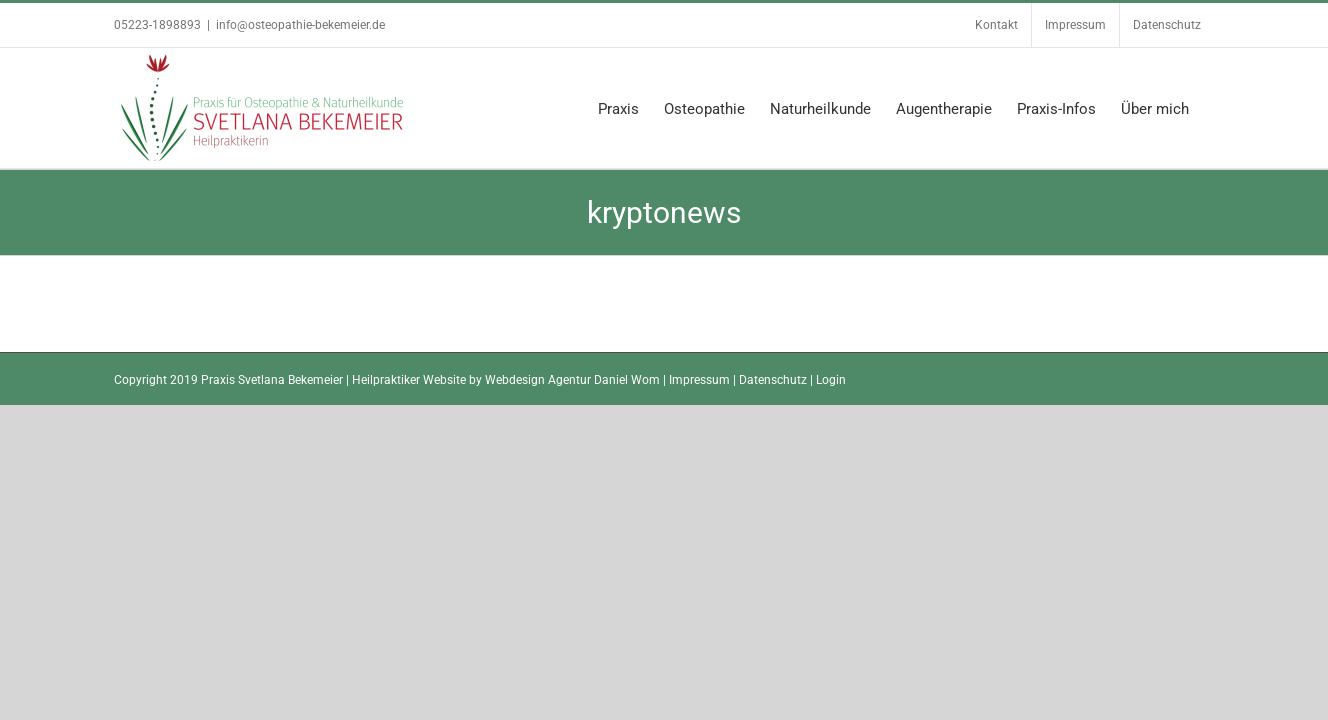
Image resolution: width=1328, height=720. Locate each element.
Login (831, 380)
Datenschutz (773, 380)
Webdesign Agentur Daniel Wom (572, 380)
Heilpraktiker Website (409, 380)
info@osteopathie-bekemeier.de (300, 25)
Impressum (699, 380)
